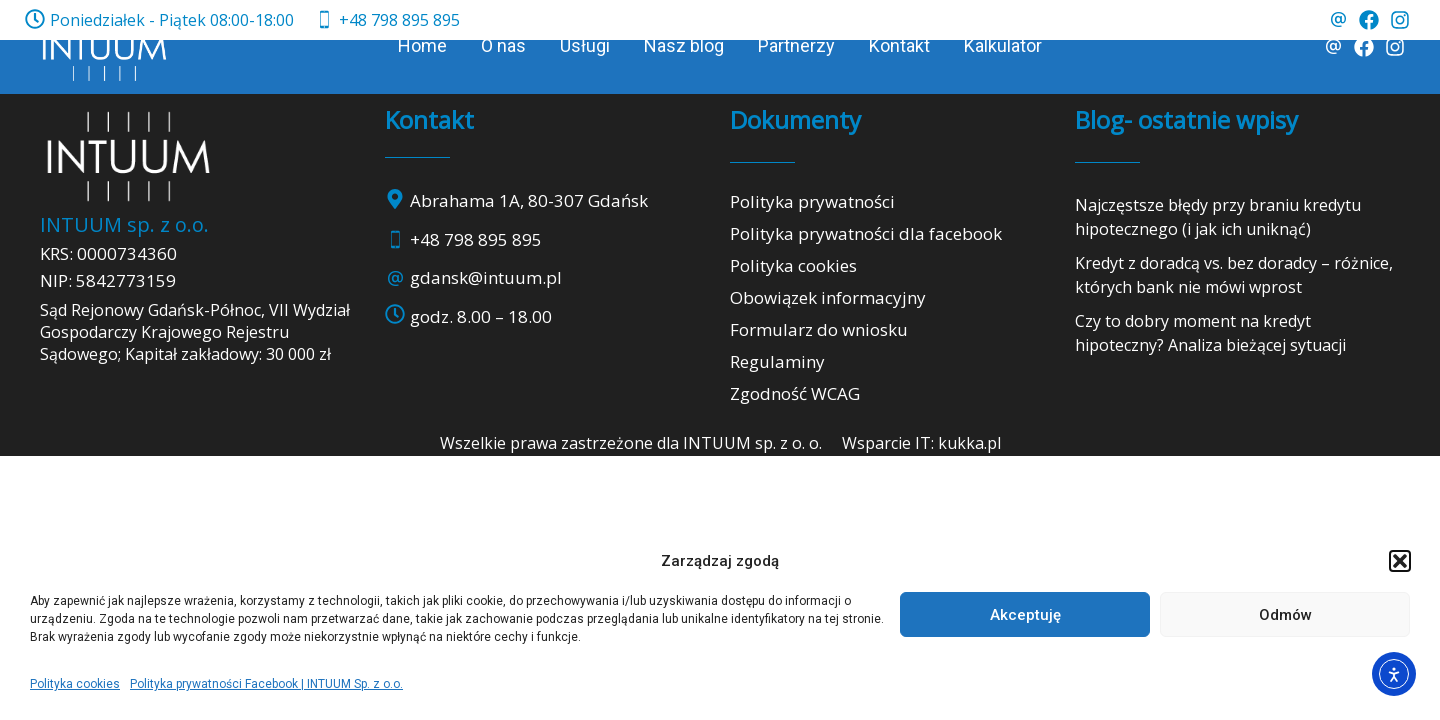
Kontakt (899, 45)
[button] (1400, 561)
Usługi (585, 45)
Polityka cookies (75, 684)
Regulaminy (777, 361)
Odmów (1285, 615)
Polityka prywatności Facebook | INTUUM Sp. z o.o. (266, 684)
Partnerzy (796, 45)
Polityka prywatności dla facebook (866, 233)
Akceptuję (1025, 615)
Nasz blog (684, 45)
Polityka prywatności (812, 201)
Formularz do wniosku (819, 329)
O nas (503, 45)
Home (422, 45)
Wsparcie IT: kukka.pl (921, 443)
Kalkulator (1003, 45)
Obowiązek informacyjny (828, 297)
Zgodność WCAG (795, 393)
